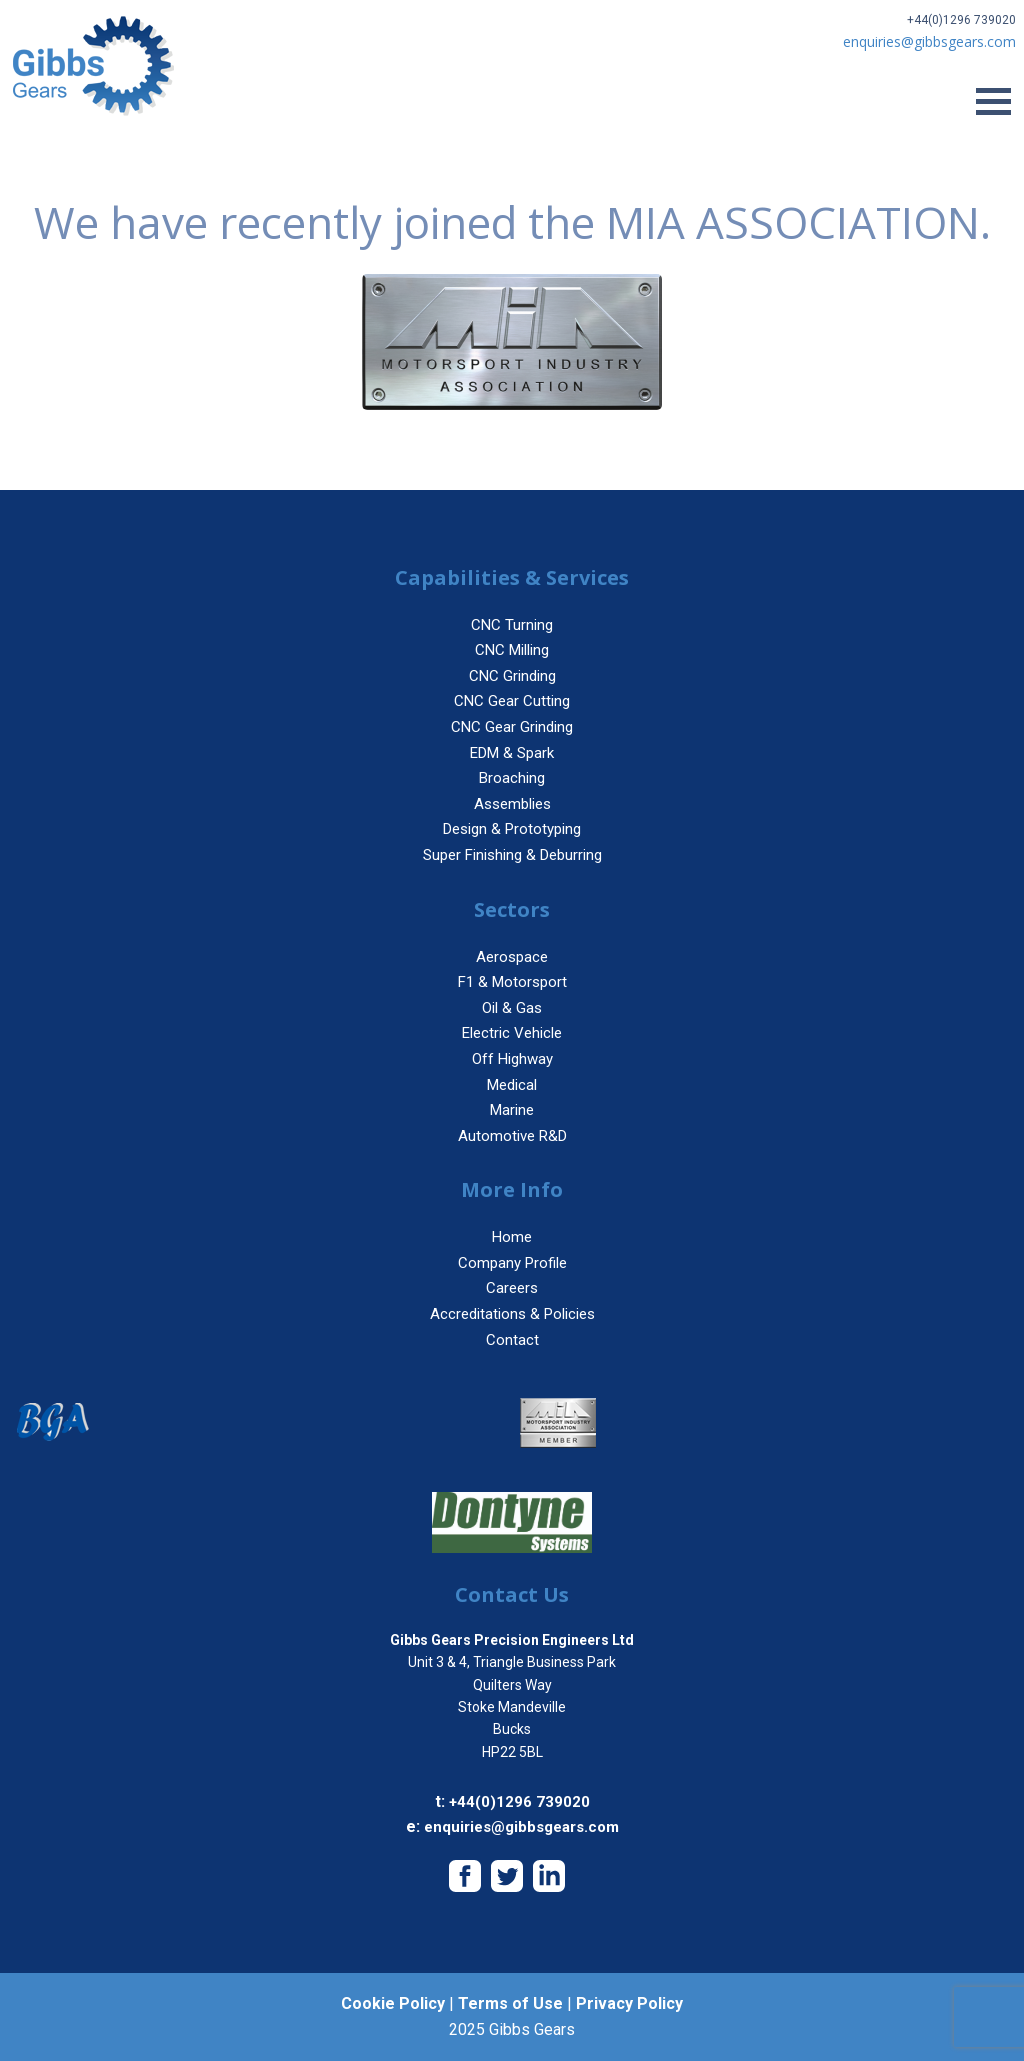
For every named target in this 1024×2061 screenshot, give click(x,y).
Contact (512, 1340)
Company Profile (512, 1263)
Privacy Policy (629, 2003)
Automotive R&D (512, 1136)
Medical (512, 1085)
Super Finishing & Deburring (512, 855)
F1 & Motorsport (512, 982)
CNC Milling (512, 650)
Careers (512, 1288)
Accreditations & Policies (512, 1314)
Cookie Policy (393, 2003)
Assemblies (512, 804)
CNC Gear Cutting (512, 701)
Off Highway (512, 1059)
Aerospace (512, 957)
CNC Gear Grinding (512, 727)
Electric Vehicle (512, 1033)
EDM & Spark (512, 753)
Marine (512, 1110)
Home (512, 1237)
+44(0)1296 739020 (961, 20)
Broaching (512, 778)
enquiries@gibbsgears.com (521, 1827)
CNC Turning (512, 625)
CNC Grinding (512, 676)
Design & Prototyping (512, 829)
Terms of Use (510, 2003)
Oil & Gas (512, 1008)
